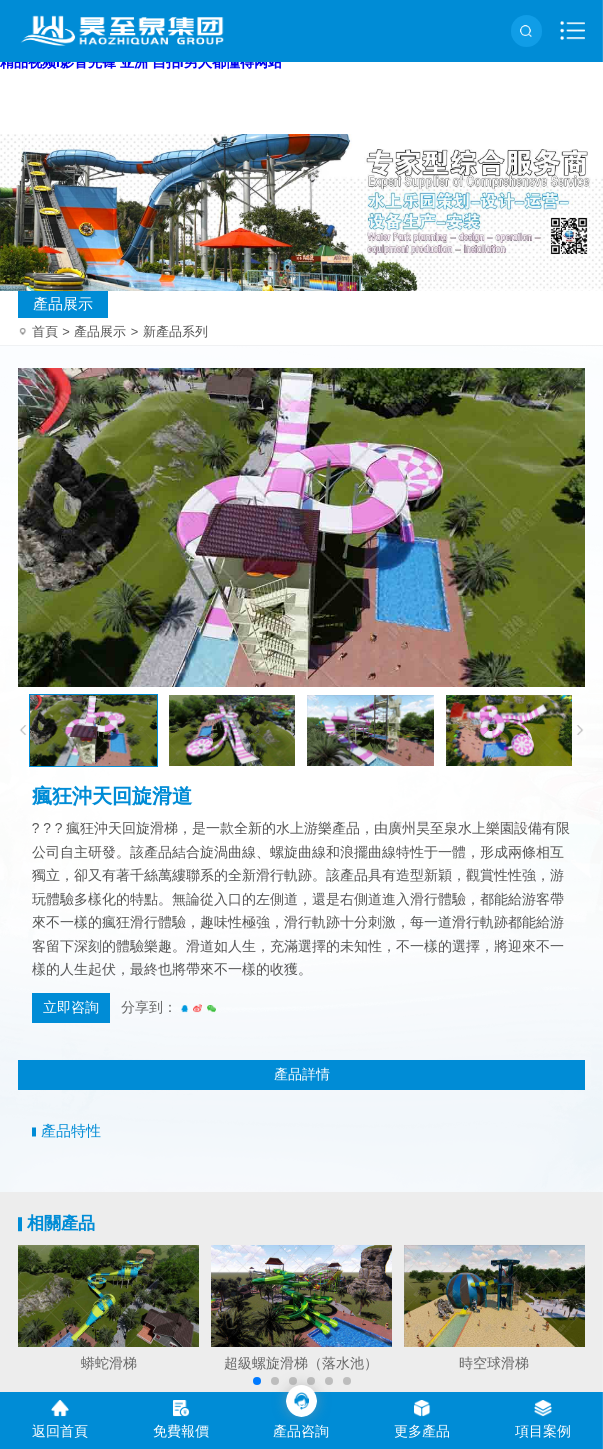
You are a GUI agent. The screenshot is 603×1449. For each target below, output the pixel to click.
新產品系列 (175, 331)
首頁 (51, 331)
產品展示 (63, 304)
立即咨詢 (71, 1007)
